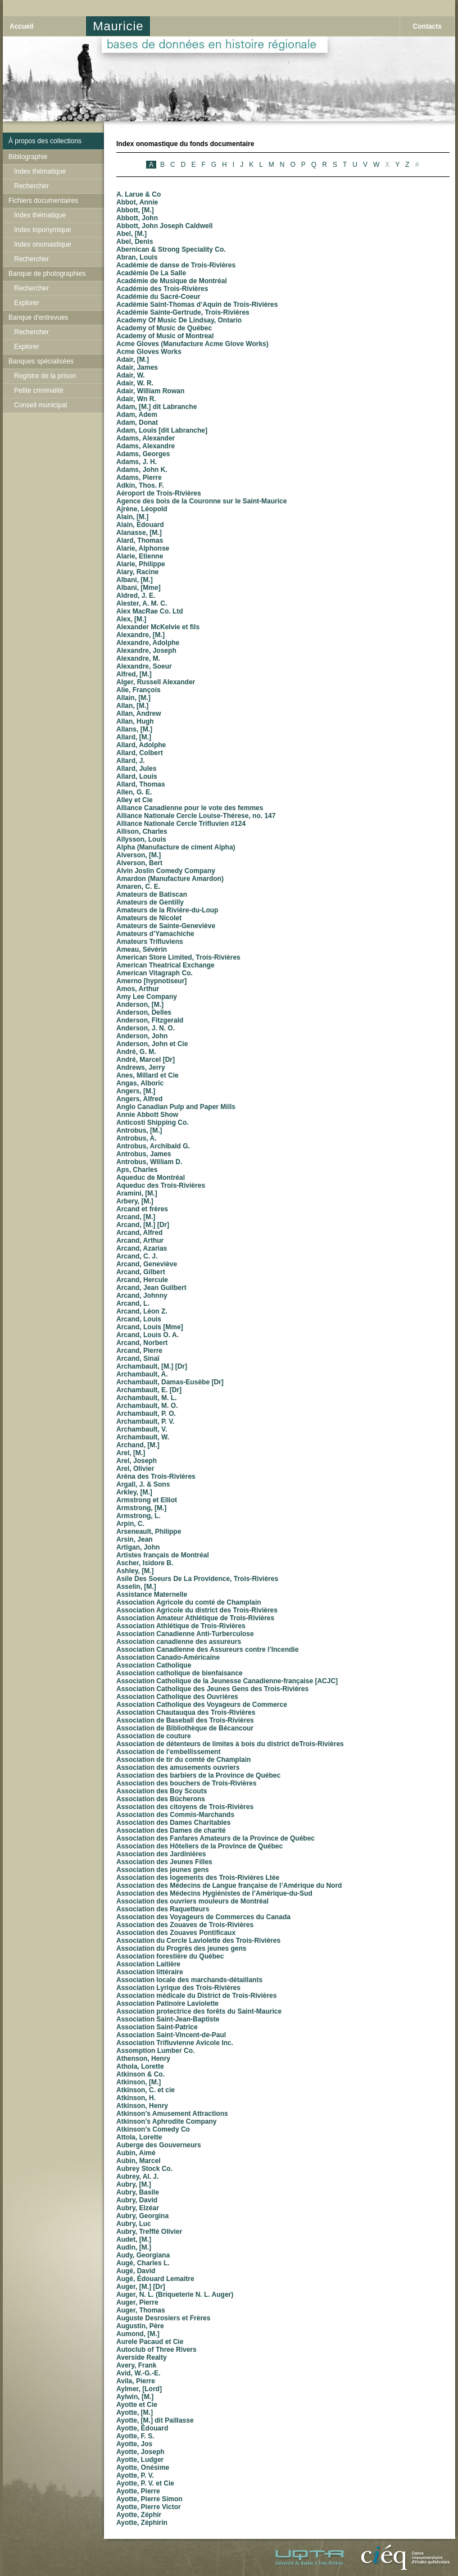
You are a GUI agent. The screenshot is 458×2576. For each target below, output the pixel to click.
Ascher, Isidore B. (144, 1563)
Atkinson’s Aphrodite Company (166, 2121)
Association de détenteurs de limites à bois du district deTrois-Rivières (230, 1744)
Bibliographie (27, 157)
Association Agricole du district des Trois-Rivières (197, 1610)
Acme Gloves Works (149, 352)
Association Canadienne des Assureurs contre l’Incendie (207, 1649)
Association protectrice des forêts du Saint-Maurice (199, 2011)
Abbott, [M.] (135, 210)
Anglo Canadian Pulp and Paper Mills (175, 1107)
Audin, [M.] (133, 2247)
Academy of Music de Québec (164, 328)
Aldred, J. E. (135, 595)
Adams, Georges (143, 454)
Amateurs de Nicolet (149, 918)
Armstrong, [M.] (141, 1508)
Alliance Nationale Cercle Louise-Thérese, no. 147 (195, 816)
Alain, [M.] (132, 517)
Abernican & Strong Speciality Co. (171, 249)
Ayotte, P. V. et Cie (145, 2483)
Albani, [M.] (134, 580)
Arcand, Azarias (141, 1248)
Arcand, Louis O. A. (147, 1335)
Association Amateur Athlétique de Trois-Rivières (195, 1618)
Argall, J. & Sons (143, 1484)
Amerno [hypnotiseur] (151, 981)
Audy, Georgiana (143, 2255)
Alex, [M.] (131, 619)
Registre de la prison (45, 376)
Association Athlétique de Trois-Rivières (181, 1626)
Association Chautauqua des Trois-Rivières (185, 1712)
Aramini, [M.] (136, 1193)
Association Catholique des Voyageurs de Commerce (201, 1705)
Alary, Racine (137, 572)
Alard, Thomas (139, 540)
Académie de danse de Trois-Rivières (175, 265)
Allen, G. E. (134, 792)
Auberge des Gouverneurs (158, 2145)
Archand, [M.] (138, 1445)
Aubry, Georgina (142, 2216)
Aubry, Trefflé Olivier (149, 2232)
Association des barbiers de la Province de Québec (198, 1775)
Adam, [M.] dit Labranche (156, 407)
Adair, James (137, 367)
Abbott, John (137, 218)
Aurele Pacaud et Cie (149, 2342)
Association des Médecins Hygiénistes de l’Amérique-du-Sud (214, 1893)
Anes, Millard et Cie (147, 1075)
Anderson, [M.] (140, 1004)
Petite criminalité (39, 390)
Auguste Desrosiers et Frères (163, 2318)
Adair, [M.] (132, 360)
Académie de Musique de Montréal (171, 281)
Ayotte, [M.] (134, 2412)
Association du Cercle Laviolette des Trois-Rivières (198, 1941)
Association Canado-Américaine (168, 1657)
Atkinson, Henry (142, 2106)
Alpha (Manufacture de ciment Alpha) (175, 847)
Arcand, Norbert (141, 1343)
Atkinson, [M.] (138, 2082)
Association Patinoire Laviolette (167, 2003)
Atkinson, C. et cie (145, 2090)
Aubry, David (136, 2200)
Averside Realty (141, 2357)
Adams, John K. (141, 470)
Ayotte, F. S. (135, 2436)
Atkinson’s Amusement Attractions (172, 2114)
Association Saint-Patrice (157, 2027)
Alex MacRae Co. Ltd (149, 611)
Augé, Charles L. (143, 2263)
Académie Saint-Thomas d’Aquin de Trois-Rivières (197, 304)
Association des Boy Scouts (161, 1791)
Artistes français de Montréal (162, 1555)
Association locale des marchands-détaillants (189, 1980)
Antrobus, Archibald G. (153, 1146)
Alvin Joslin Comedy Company (165, 871)
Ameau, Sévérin (141, 949)
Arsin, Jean (134, 1539)
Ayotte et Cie (136, 2405)
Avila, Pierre (135, 2381)
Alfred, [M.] (134, 674)
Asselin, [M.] (136, 1587)
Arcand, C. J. (136, 1256)
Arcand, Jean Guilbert (151, 1288)
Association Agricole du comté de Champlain (188, 1602)
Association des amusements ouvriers (177, 1767)
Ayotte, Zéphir (138, 2515)
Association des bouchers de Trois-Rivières (186, 1783)
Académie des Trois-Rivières (162, 289)
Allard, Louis (136, 776)
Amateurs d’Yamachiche (155, 934)
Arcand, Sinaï (138, 1358)
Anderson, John (141, 1036)
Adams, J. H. (136, 462)
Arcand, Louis (138, 1319)
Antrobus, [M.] (139, 1130)
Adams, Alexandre (145, 446)
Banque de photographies (46, 274)
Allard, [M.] (133, 737)
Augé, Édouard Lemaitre (155, 2279)
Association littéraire (149, 1972)
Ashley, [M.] (134, 1571)
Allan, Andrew (138, 713)
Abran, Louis (136, 257)
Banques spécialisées (41, 361)
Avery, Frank (136, 2365)
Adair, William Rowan (150, 391)
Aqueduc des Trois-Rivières (160, 1185)
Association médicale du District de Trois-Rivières (196, 1996)
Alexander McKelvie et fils (157, 627)
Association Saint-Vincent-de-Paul (171, 2035)
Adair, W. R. (134, 383)
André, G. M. (136, 1052)
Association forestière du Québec (170, 1956)
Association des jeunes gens (162, 1870)
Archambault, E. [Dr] (149, 1390)
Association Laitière (148, 1964)
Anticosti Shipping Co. (152, 1122)
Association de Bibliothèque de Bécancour (184, 1728)
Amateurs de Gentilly (150, 902)
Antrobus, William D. (149, 1162)
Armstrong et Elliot (146, 1500)
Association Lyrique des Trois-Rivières (178, 1988)
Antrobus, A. (136, 1138)
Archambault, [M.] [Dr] (151, 1366)
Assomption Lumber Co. (155, 2051)
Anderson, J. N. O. (145, 1028)
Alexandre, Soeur (144, 666)
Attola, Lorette (139, 2137)
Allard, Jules (136, 769)
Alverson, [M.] (138, 855)
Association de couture (153, 1736)
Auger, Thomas (140, 2310)
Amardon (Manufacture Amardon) (170, 879)
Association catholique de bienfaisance (179, 1673)
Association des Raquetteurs (162, 1909)
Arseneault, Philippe (148, 1531)
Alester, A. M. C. (141, 603)
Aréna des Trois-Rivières (156, 1476)
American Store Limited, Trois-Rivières (178, 957)
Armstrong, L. (138, 1516)
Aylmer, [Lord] (139, 2389)
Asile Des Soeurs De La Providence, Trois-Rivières (197, 1579)
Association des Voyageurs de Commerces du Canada (203, 1917)
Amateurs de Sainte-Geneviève (165, 926)
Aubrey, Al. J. (137, 2176)
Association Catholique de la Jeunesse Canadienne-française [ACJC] (227, 1681)
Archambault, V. (141, 1429)
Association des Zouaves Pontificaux (175, 1933)
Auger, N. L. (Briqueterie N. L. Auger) (174, 2294)
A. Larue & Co (138, 194)
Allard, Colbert (139, 753)
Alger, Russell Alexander (155, 682)
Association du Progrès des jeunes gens (181, 1948)
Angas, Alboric (140, 1083)
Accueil (22, 26)
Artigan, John (138, 1547)
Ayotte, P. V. (135, 2475)
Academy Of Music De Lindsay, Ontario (179, 320)
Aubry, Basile (137, 2192)
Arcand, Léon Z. (141, 1311)
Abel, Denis (134, 242)
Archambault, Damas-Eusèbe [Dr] (170, 1382)
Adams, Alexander (145, 438)
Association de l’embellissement (168, 1752)
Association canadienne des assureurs (178, 1642)
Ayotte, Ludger (140, 2460)
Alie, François (138, 690)
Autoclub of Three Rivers (156, 2350)
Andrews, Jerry (140, 1067)
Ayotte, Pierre (138, 2491)
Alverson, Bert (139, 863)
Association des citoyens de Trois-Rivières (184, 1807)
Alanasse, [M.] (139, 533)
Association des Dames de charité (171, 1830)
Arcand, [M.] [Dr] (142, 1225)
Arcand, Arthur (140, 1240)
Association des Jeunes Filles (164, 1862)
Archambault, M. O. (147, 1406)
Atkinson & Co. (140, 2074)
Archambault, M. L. (146, 1398)
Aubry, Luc (133, 2224)
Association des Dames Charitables (173, 1823)
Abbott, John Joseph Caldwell (164, 226)
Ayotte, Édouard (142, 2428)
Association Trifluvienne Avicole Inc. (174, 2043)
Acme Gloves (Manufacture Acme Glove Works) (192, 344)
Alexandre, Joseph (146, 651)
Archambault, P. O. (146, 1414)
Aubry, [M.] (133, 2184)
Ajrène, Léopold (141, 509)
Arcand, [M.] (135, 1217)
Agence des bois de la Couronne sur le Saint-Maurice (201, 501)
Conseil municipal (40, 405)
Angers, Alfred (139, 1099)
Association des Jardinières (161, 1854)
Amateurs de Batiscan (151, 894)
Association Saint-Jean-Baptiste (167, 2019)
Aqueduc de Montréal (150, 1178)
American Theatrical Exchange (165, 965)
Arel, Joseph (136, 1461)
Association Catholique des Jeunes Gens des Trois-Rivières (212, 1689)
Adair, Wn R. (136, 399)
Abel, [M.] (131, 234)
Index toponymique (42, 230)
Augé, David (135, 2271)
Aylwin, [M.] (134, 2397)
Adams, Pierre (139, 477)
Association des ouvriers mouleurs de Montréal (192, 1901)
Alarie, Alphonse (142, 548)
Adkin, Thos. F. (140, 485)
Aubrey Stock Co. (144, 2169)
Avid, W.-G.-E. (138, 2373)
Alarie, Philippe (140, 564)
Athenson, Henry (143, 2058)
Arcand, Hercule (142, 1280)
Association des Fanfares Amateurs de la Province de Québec (215, 1838)
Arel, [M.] (130, 1453)
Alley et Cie (134, 800)
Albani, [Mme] (138, 588)
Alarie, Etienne (139, 556)
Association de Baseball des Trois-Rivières (185, 1720)
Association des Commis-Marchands (175, 1815)
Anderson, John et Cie (152, 1044)
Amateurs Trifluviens (149, 942)
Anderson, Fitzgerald (149, 1020)
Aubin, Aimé (136, 2153)
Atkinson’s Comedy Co (153, 2129)
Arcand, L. (132, 1303)
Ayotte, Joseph (140, 2452)
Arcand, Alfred (139, 1233)
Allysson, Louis (141, 839)
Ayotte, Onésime (142, 2467)
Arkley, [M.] (134, 1492)
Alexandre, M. (138, 658)
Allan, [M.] (132, 706)
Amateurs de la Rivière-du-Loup (167, 910)
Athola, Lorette (140, 2066)
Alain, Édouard (140, 525)
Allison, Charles (141, 831)
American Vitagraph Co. (154, 973)
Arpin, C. (130, 1524)
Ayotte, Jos (134, 2444)
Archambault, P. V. (145, 1421)
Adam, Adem (136, 415)
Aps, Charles (136, 1170)
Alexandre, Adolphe (147, 643)
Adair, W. (130, 375)
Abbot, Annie (137, 202)
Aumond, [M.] (138, 2334)
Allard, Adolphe (141, 745)
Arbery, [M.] (134, 1201)
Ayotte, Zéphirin (141, 2523)
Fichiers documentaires (43, 201)
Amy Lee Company (146, 997)
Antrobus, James (143, 1154)
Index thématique (40, 171)
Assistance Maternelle (151, 1594)
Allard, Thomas (140, 784)
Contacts (427, 26)
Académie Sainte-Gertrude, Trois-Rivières (183, 312)
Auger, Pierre (137, 2302)
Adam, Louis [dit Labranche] (161, 430)
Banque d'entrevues (38, 317)
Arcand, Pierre (139, 1351)
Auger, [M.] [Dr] (140, 2287)
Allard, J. (130, 761)
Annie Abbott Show (147, 1115)
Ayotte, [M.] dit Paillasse (155, 2420)
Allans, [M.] (134, 729)
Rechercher (31, 186)
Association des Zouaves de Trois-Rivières (184, 1925)
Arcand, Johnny (141, 1296)
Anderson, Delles (143, 1012)
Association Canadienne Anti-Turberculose (185, 1634)
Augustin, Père (140, 2326)
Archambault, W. (142, 1437)
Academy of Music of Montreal (165, 336)
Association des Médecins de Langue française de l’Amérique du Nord (229, 1885)
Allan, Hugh (135, 721)
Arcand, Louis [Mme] (149, 1327)
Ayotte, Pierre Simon (149, 2499)
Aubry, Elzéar (137, 2208)
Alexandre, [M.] (140, 635)
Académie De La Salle (151, 273)
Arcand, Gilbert (140, 1272)
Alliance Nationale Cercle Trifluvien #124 (181, 824)
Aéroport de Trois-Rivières (158, 493)
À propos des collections (44, 141)
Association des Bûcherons (160, 1799)
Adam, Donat (137, 422)
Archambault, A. (142, 1374)
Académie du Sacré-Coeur (158, 297)
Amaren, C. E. (138, 887)
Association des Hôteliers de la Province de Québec (199, 1846)
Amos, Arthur (137, 989)
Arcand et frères (142, 1209)
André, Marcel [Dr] (145, 1060)
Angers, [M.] (135, 1091)
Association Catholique (153, 1665)
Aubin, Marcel (138, 2161)
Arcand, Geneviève (146, 1264)
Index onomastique (42, 244)
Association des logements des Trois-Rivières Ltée (197, 1878)
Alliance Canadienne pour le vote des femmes (189, 808)
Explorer (26, 303)
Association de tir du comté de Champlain (183, 1760)
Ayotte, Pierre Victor (148, 2507)
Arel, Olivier (135, 1469)
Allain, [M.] (133, 698)
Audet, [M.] (133, 2239)
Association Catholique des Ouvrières (177, 1697)
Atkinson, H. (136, 2098)
